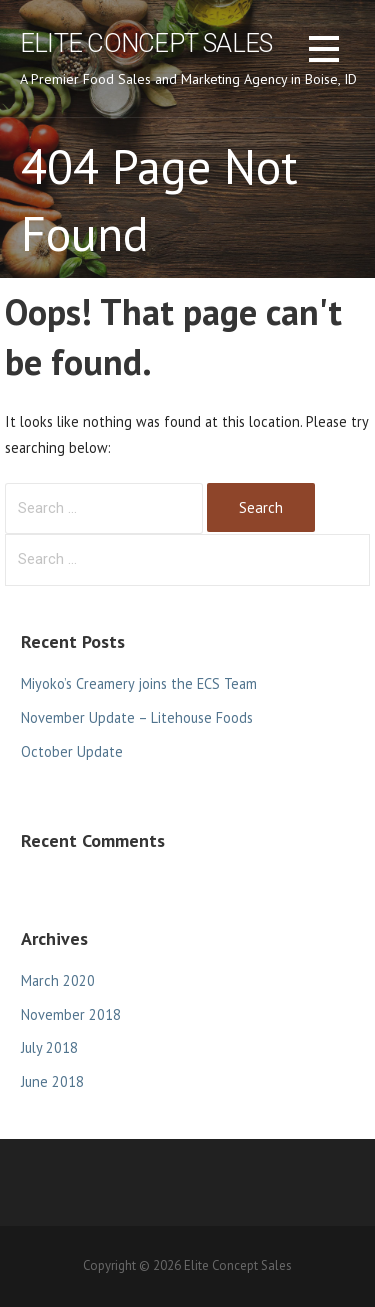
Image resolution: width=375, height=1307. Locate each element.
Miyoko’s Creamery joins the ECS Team (139, 683)
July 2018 (49, 1047)
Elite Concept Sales (146, 43)
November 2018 (71, 1014)
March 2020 (58, 980)
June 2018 (52, 1081)
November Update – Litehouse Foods (137, 717)
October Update (72, 751)
